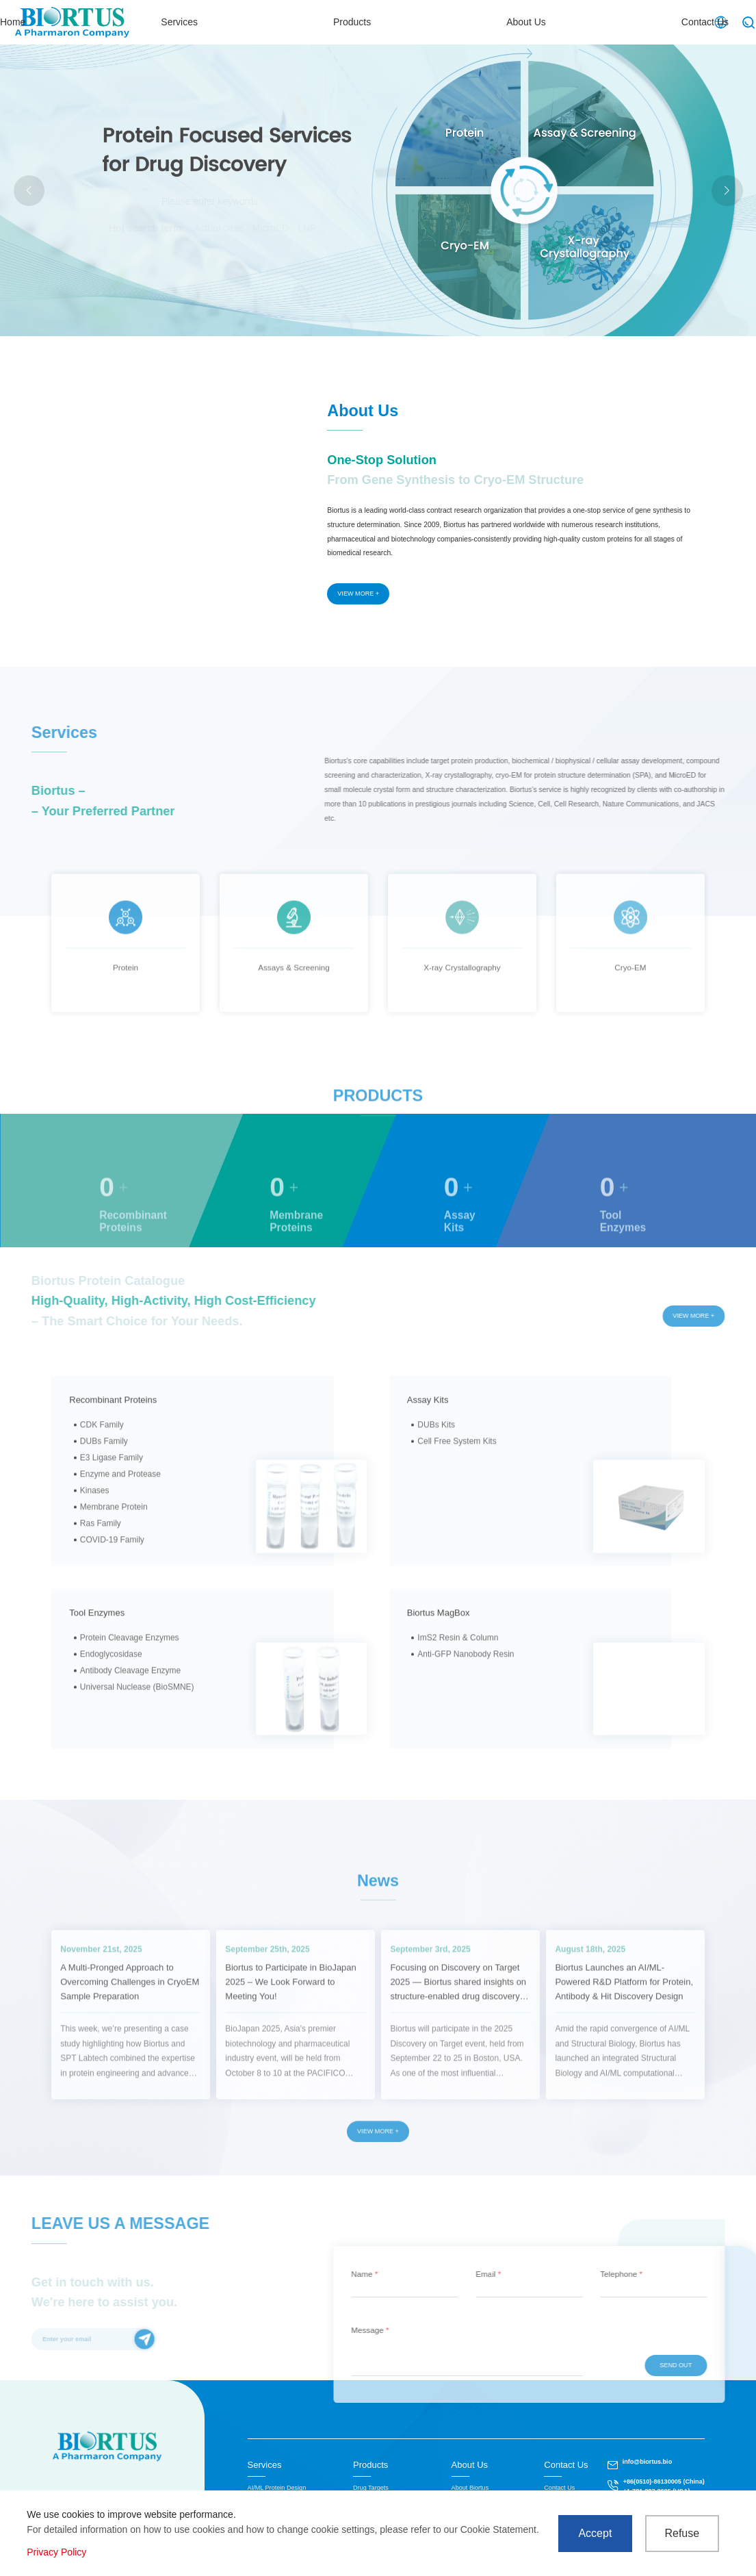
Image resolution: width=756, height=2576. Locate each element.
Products (461, 21)
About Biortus (470, 2487)
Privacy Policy (56, 2552)
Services (370, 21)
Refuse (681, 2533)
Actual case (218, 227)
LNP (307, 227)
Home (285, 21)
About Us (553, 21)
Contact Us (650, 21)
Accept (595, 2533)
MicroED (270, 227)
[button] (727, 191)
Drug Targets (371, 2487)
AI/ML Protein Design (277, 2487)
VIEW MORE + (358, 593)
